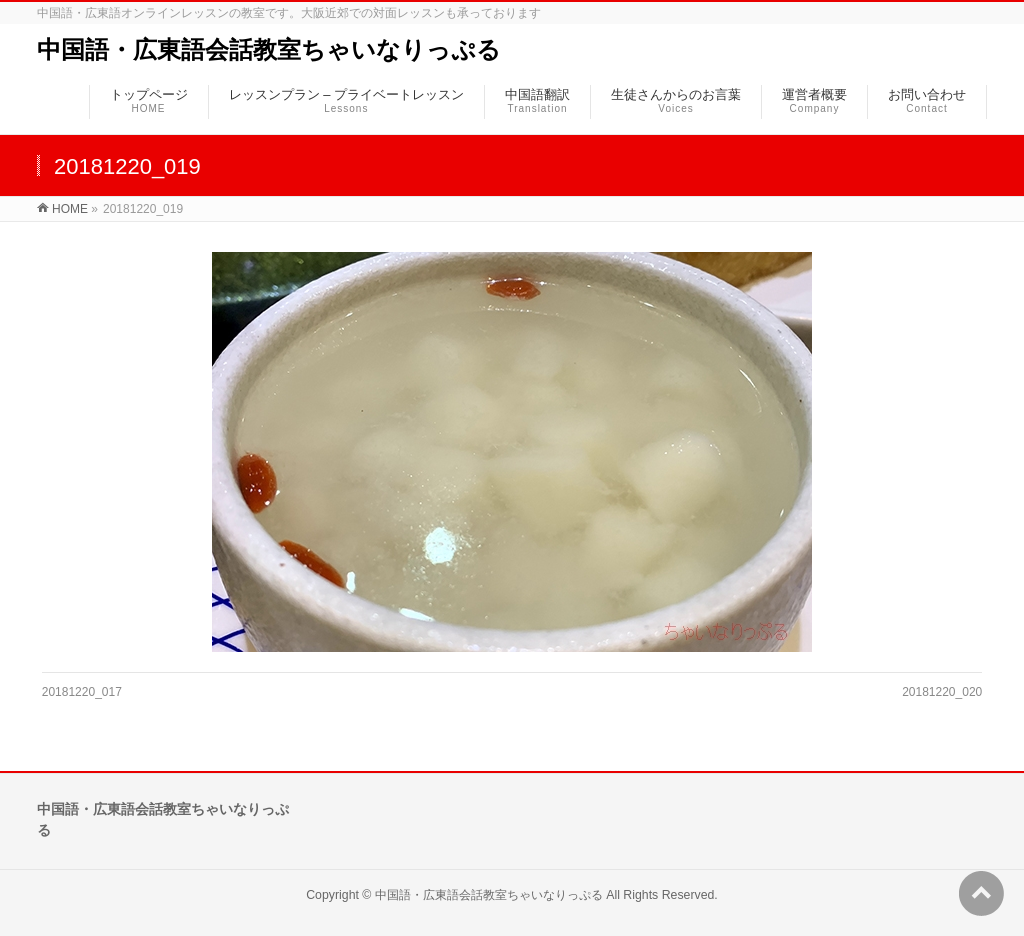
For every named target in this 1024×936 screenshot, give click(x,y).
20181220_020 (942, 692)
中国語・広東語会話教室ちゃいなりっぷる (269, 49)
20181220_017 (82, 692)
